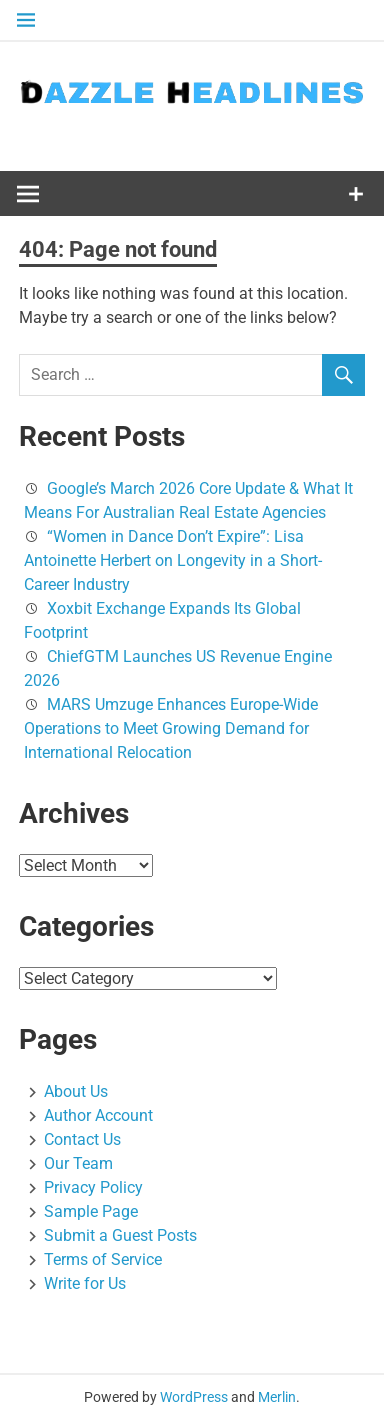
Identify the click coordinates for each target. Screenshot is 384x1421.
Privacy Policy (93, 1187)
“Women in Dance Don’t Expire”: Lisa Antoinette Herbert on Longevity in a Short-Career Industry (173, 560)
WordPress (194, 1397)
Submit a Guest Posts (120, 1235)
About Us (76, 1091)
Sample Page (91, 1211)
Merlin (277, 1397)
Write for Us (85, 1283)
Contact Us (82, 1139)
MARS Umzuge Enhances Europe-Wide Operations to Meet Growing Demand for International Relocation (171, 728)
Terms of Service (103, 1259)
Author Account (98, 1115)
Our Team (78, 1163)
